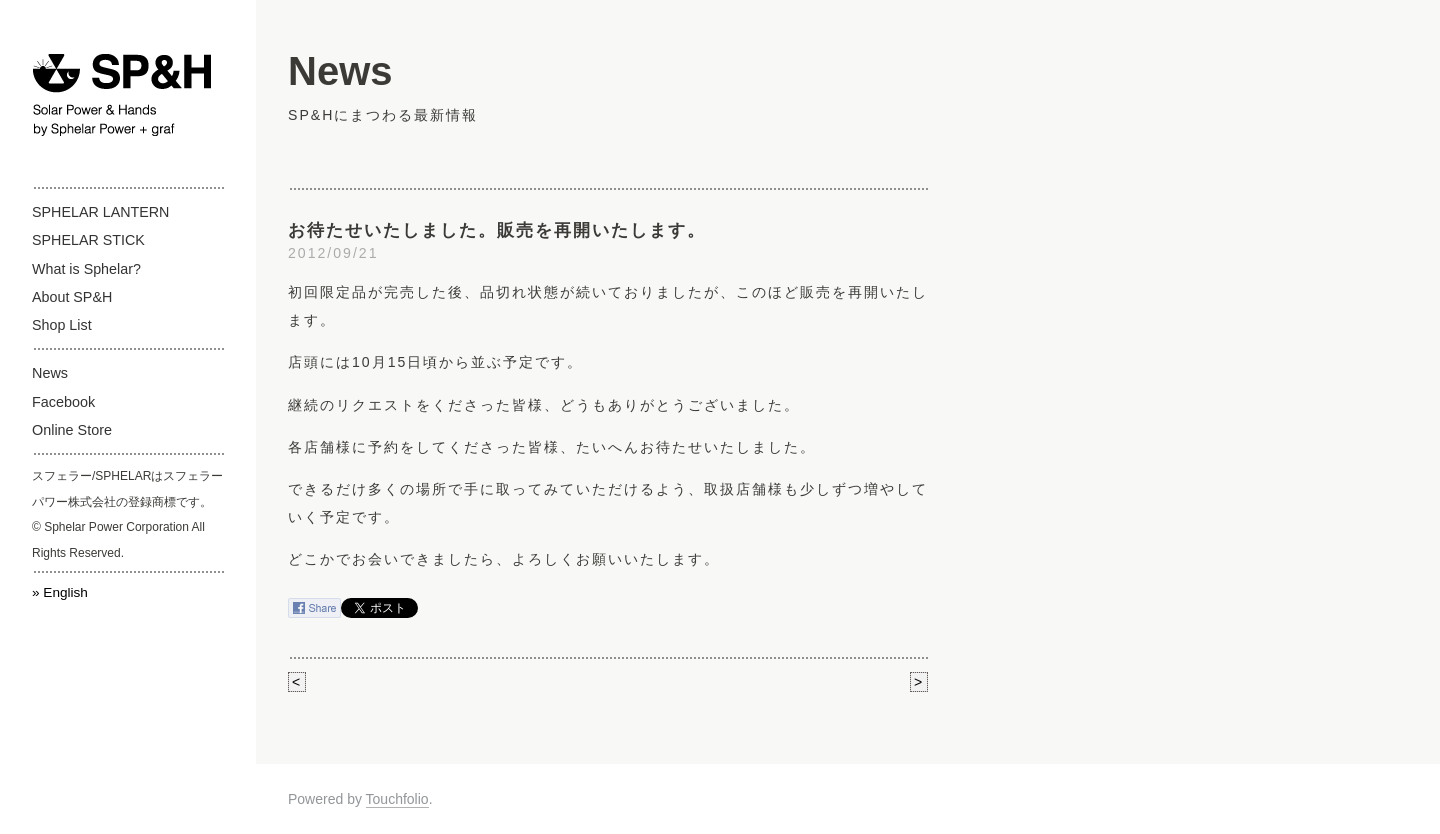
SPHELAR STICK (88, 240)
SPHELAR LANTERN (100, 212)
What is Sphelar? (86, 269)
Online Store (72, 430)
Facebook (63, 402)
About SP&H (72, 297)
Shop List (62, 325)
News (50, 373)
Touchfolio (397, 799)
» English (60, 592)
